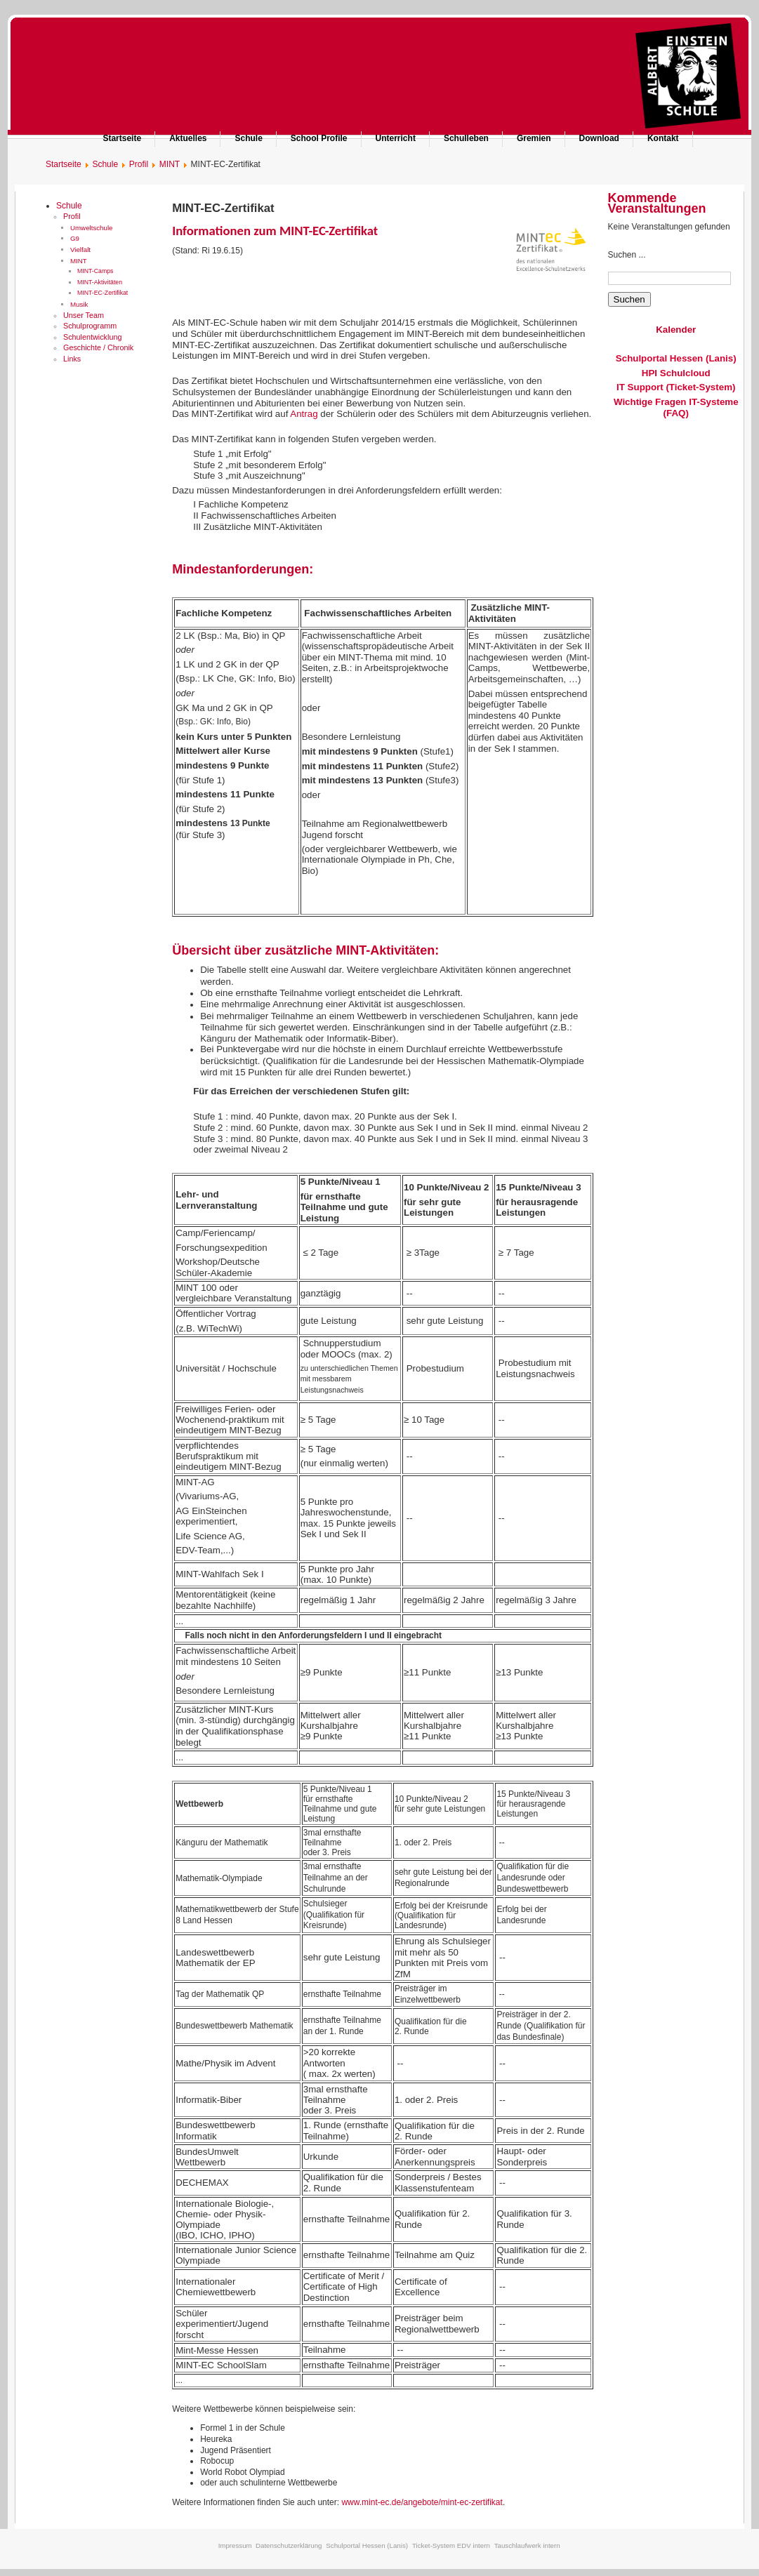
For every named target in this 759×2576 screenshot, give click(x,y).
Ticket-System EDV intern (451, 2545)
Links (72, 358)
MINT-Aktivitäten (99, 282)
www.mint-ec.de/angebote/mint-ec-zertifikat (421, 2502)
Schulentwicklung (92, 337)
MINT (78, 261)
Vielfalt (80, 249)
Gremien (534, 138)
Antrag (305, 414)
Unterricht (396, 138)
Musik (79, 304)
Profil (72, 216)
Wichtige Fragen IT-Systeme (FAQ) (676, 407)
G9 (74, 238)
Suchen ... (627, 255)
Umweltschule (91, 228)
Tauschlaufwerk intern (527, 2545)
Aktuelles (187, 138)
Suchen (629, 299)
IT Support (640, 387)
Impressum (235, 2545)
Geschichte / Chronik (98, 347)
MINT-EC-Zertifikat (102, 292)
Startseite (122, 138)
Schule (248, 138)
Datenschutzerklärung (289, 2545)
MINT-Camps (95, 270)
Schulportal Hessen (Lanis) (676, 358)
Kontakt (663, 138)
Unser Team (83, 315)
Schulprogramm (90, 325)
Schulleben (466, 138)
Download (599, 138)
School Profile (319, 138)
